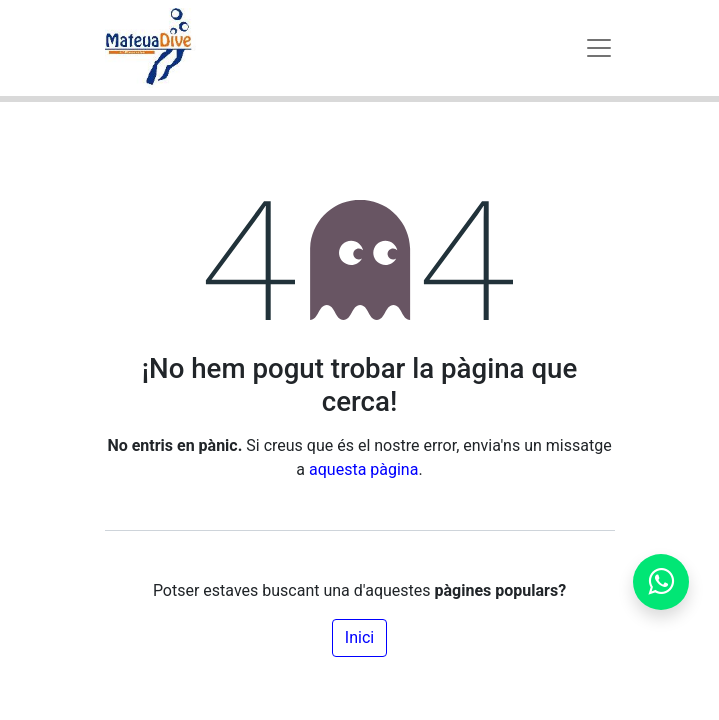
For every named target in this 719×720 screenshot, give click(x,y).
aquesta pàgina (363, 469)
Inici (359, 637)
